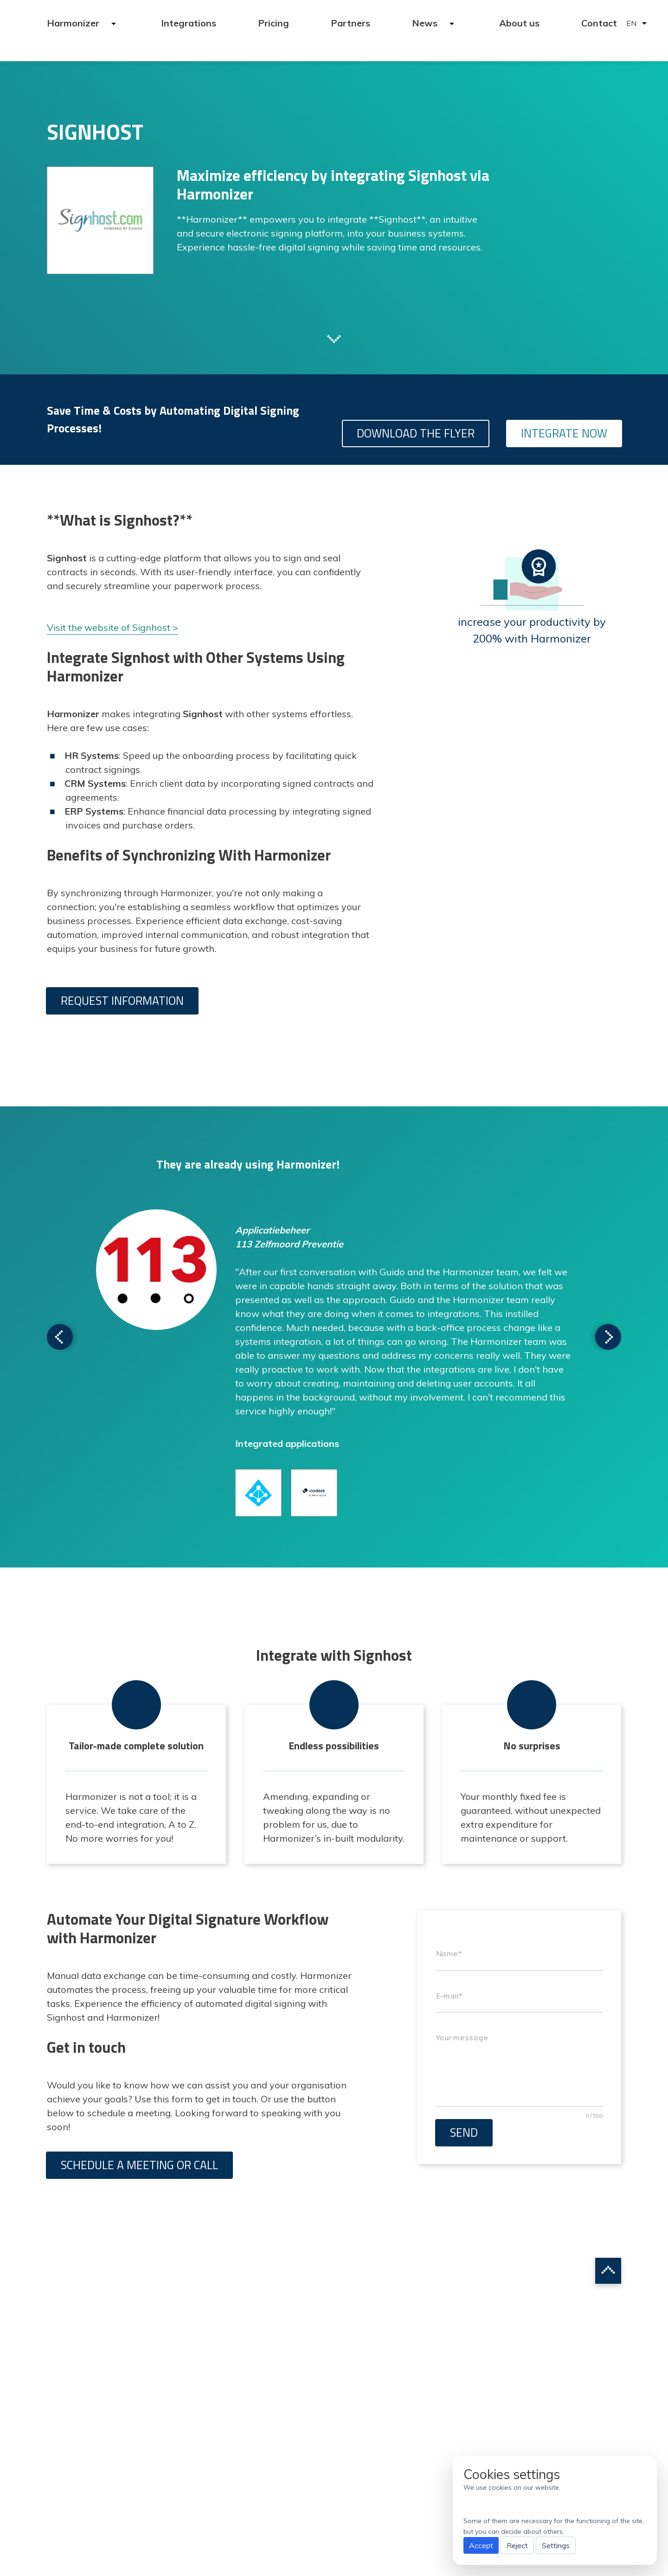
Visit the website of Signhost (108, 627)
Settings (556, 2545)
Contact (599, 23)
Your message (462, 2038)
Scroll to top (608, 2271)
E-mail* (449, 1995)
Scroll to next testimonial (60, 1337)
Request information (122, 1000)
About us (519, 23)
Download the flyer (416, 433)
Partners (350, 23)
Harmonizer (74, 23)
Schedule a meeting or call (139, 2165)
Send (464, 2132)
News (426, 23)
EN (631, 23)
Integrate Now (564, 433)
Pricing (273, 23)
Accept (481, 2545)
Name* (449, 1954)
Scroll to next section (334, 338)
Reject (517, 2545)
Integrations (188, 23)
